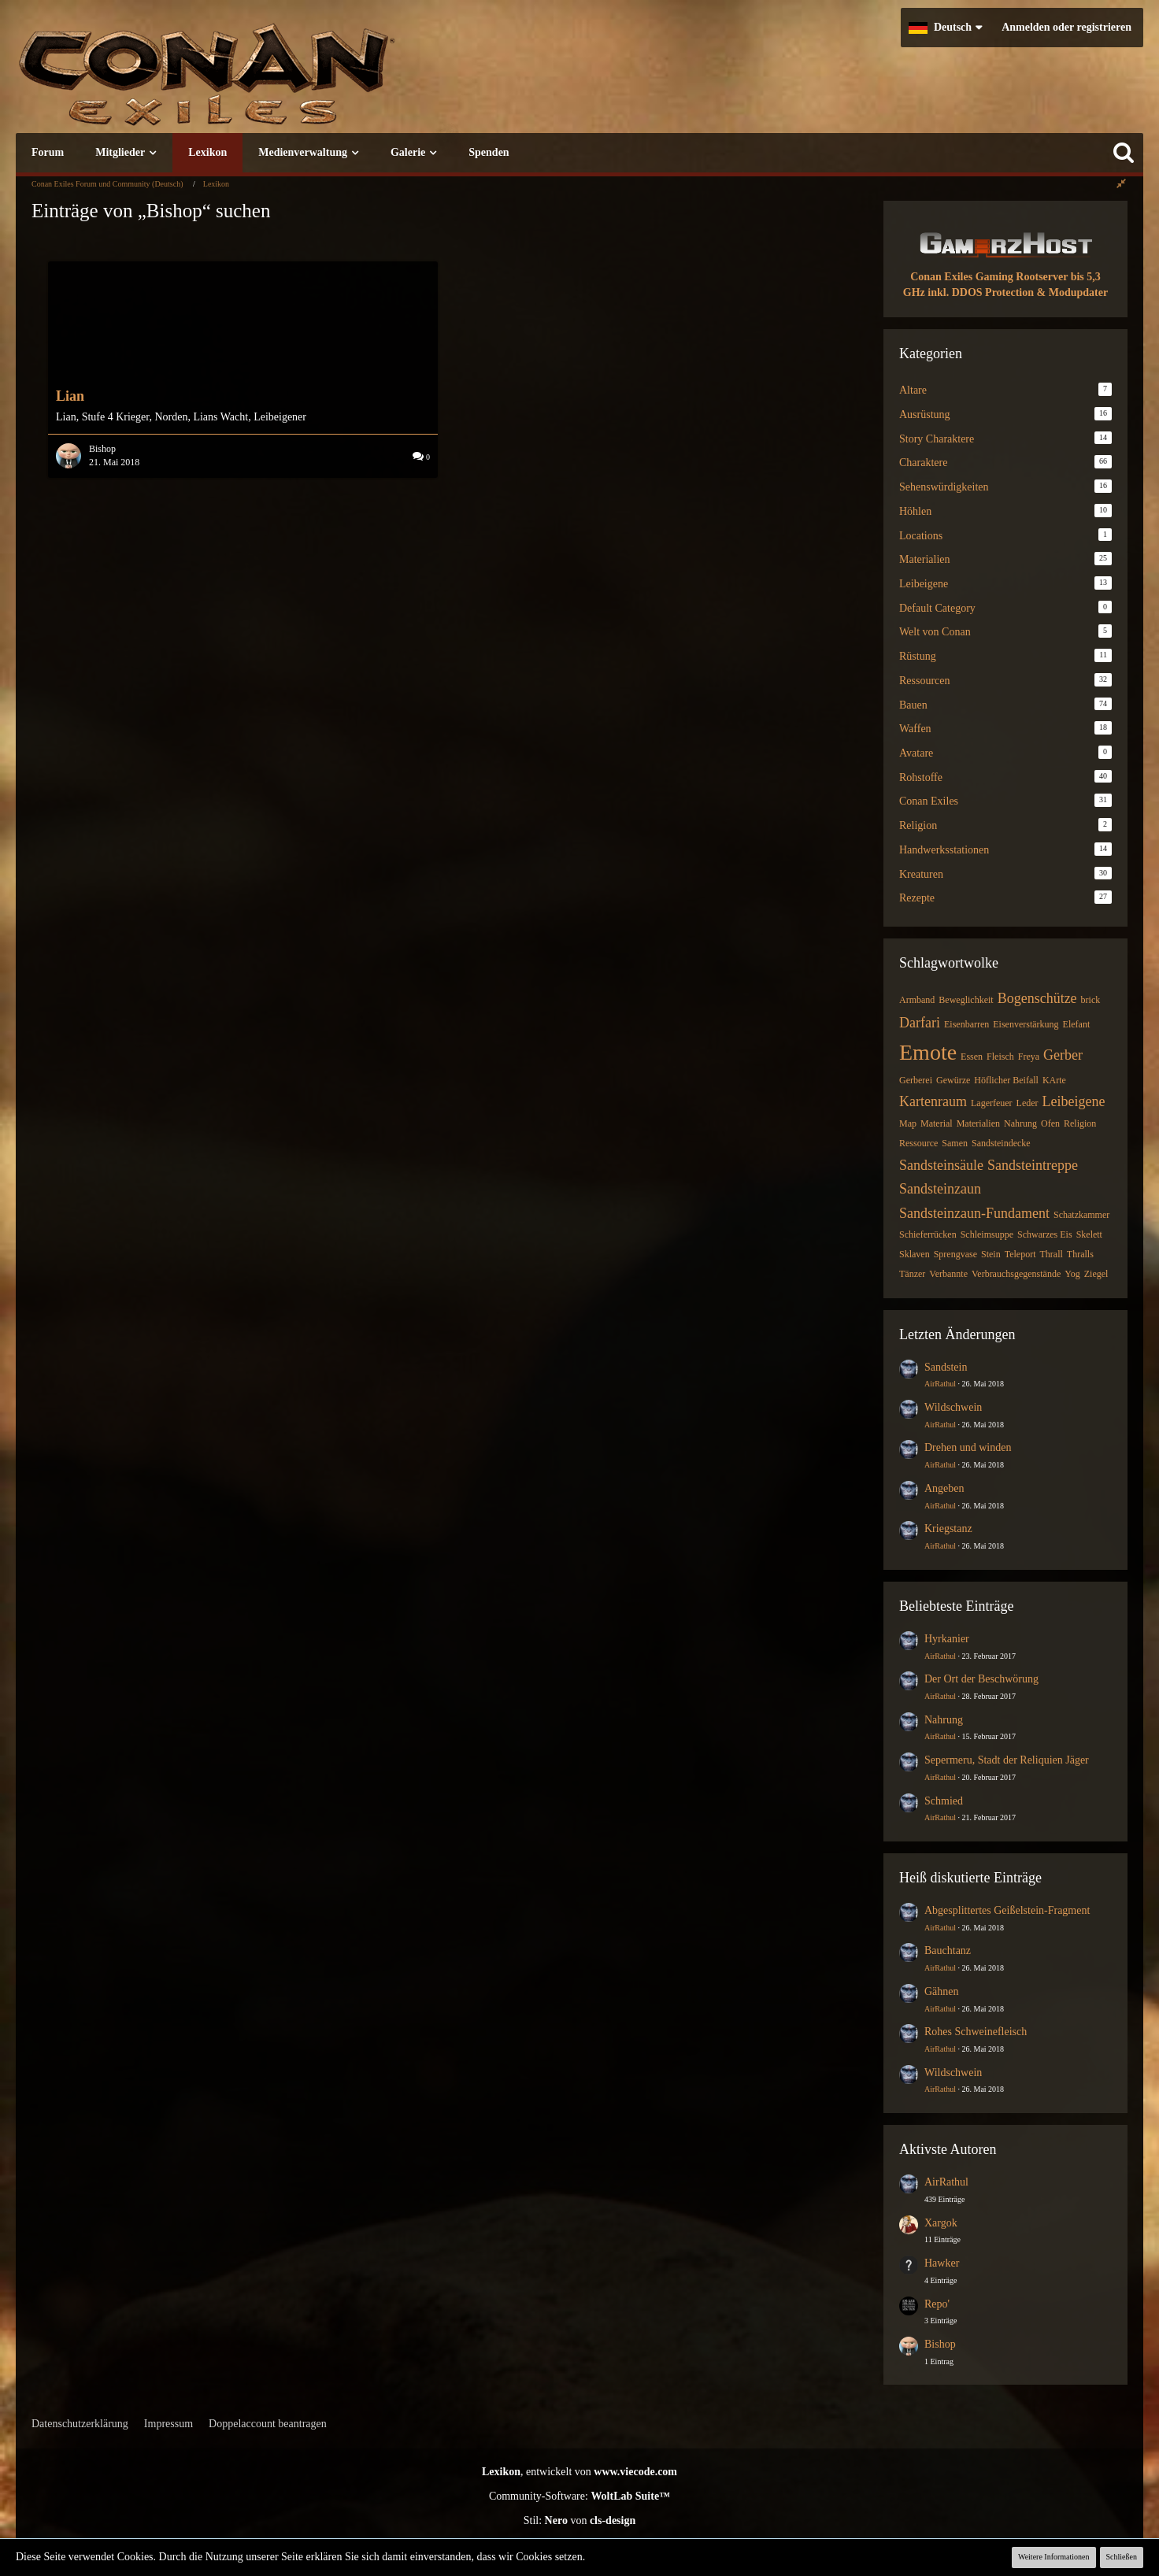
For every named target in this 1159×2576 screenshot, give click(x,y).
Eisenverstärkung (1025, 1024)
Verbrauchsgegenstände (1016, 1273)
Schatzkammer (1081, 1214)
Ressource (918, 1143)
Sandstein (945, 1367)
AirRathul (940, 1383)
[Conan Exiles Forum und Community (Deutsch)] (264, 82)
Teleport (1020, 1254)
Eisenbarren (966, 1024)
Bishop (940, 2344)
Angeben (944, 1488)
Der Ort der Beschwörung (981, 1679)
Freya (1028, 1056)
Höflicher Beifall (1006, 1080)
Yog (1072, 1273)
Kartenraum (933, 1101)
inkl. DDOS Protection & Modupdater (1018, 292)
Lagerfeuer (992, 1102)
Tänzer (912, 1273)
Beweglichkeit (966, 999)
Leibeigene (1073, 1101)
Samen (955, 1143)
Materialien (978, 1123)
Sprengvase (955, 1254)
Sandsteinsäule (941, 1165)
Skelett (1089, 1234)
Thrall (1050, 1254)
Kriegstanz (948, 1528)
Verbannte (948, 1273)
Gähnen (941, 1991)
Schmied (943, 1801)
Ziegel (1096, 1273)
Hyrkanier (946, 1639)
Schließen (1121, 2556)
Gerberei (915, 1080)
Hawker (941, 2263)
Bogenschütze (1037, 998)
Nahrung (1020, 1123)
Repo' (937, 2304)
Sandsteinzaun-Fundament (974, 1213)
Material (936, 1123)
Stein (991, 1254)
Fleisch (1000, 1056)
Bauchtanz (947, 1950)
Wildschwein (953, 1407)
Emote (928, 1052)
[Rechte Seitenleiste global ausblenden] (1121, 184)
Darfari (919, 1023)
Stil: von (580, 2520)
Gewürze (953, 1080)
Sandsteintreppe (1032, 1165)
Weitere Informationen (1054, 2556)
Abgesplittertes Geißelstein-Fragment (1007, 1910)
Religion (1080, 1123)
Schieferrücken (928, 1234)
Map (907, 1123)
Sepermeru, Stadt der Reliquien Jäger (1006, 1760)
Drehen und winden (967, 1447)
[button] (945, 27)
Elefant (1076, 1024)
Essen (972, 1056)
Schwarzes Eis (1044, 1234)
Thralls (1080, 1254)
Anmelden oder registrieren (1066, 27)
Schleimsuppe (987, 1234)
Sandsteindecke (1001, 1143)
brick (1091, 999)
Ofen (1050, 1123)
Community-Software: (579, 2496)
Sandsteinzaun (940, 1189)
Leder (1027, 1102)
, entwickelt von (579, 2472)
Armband (917, 999)
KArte (1054, 1080)
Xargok (940, 2223)
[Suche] (1123, 152)
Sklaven (914, 1254)
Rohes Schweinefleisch (975, 2031)
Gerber (1063, 1055)
